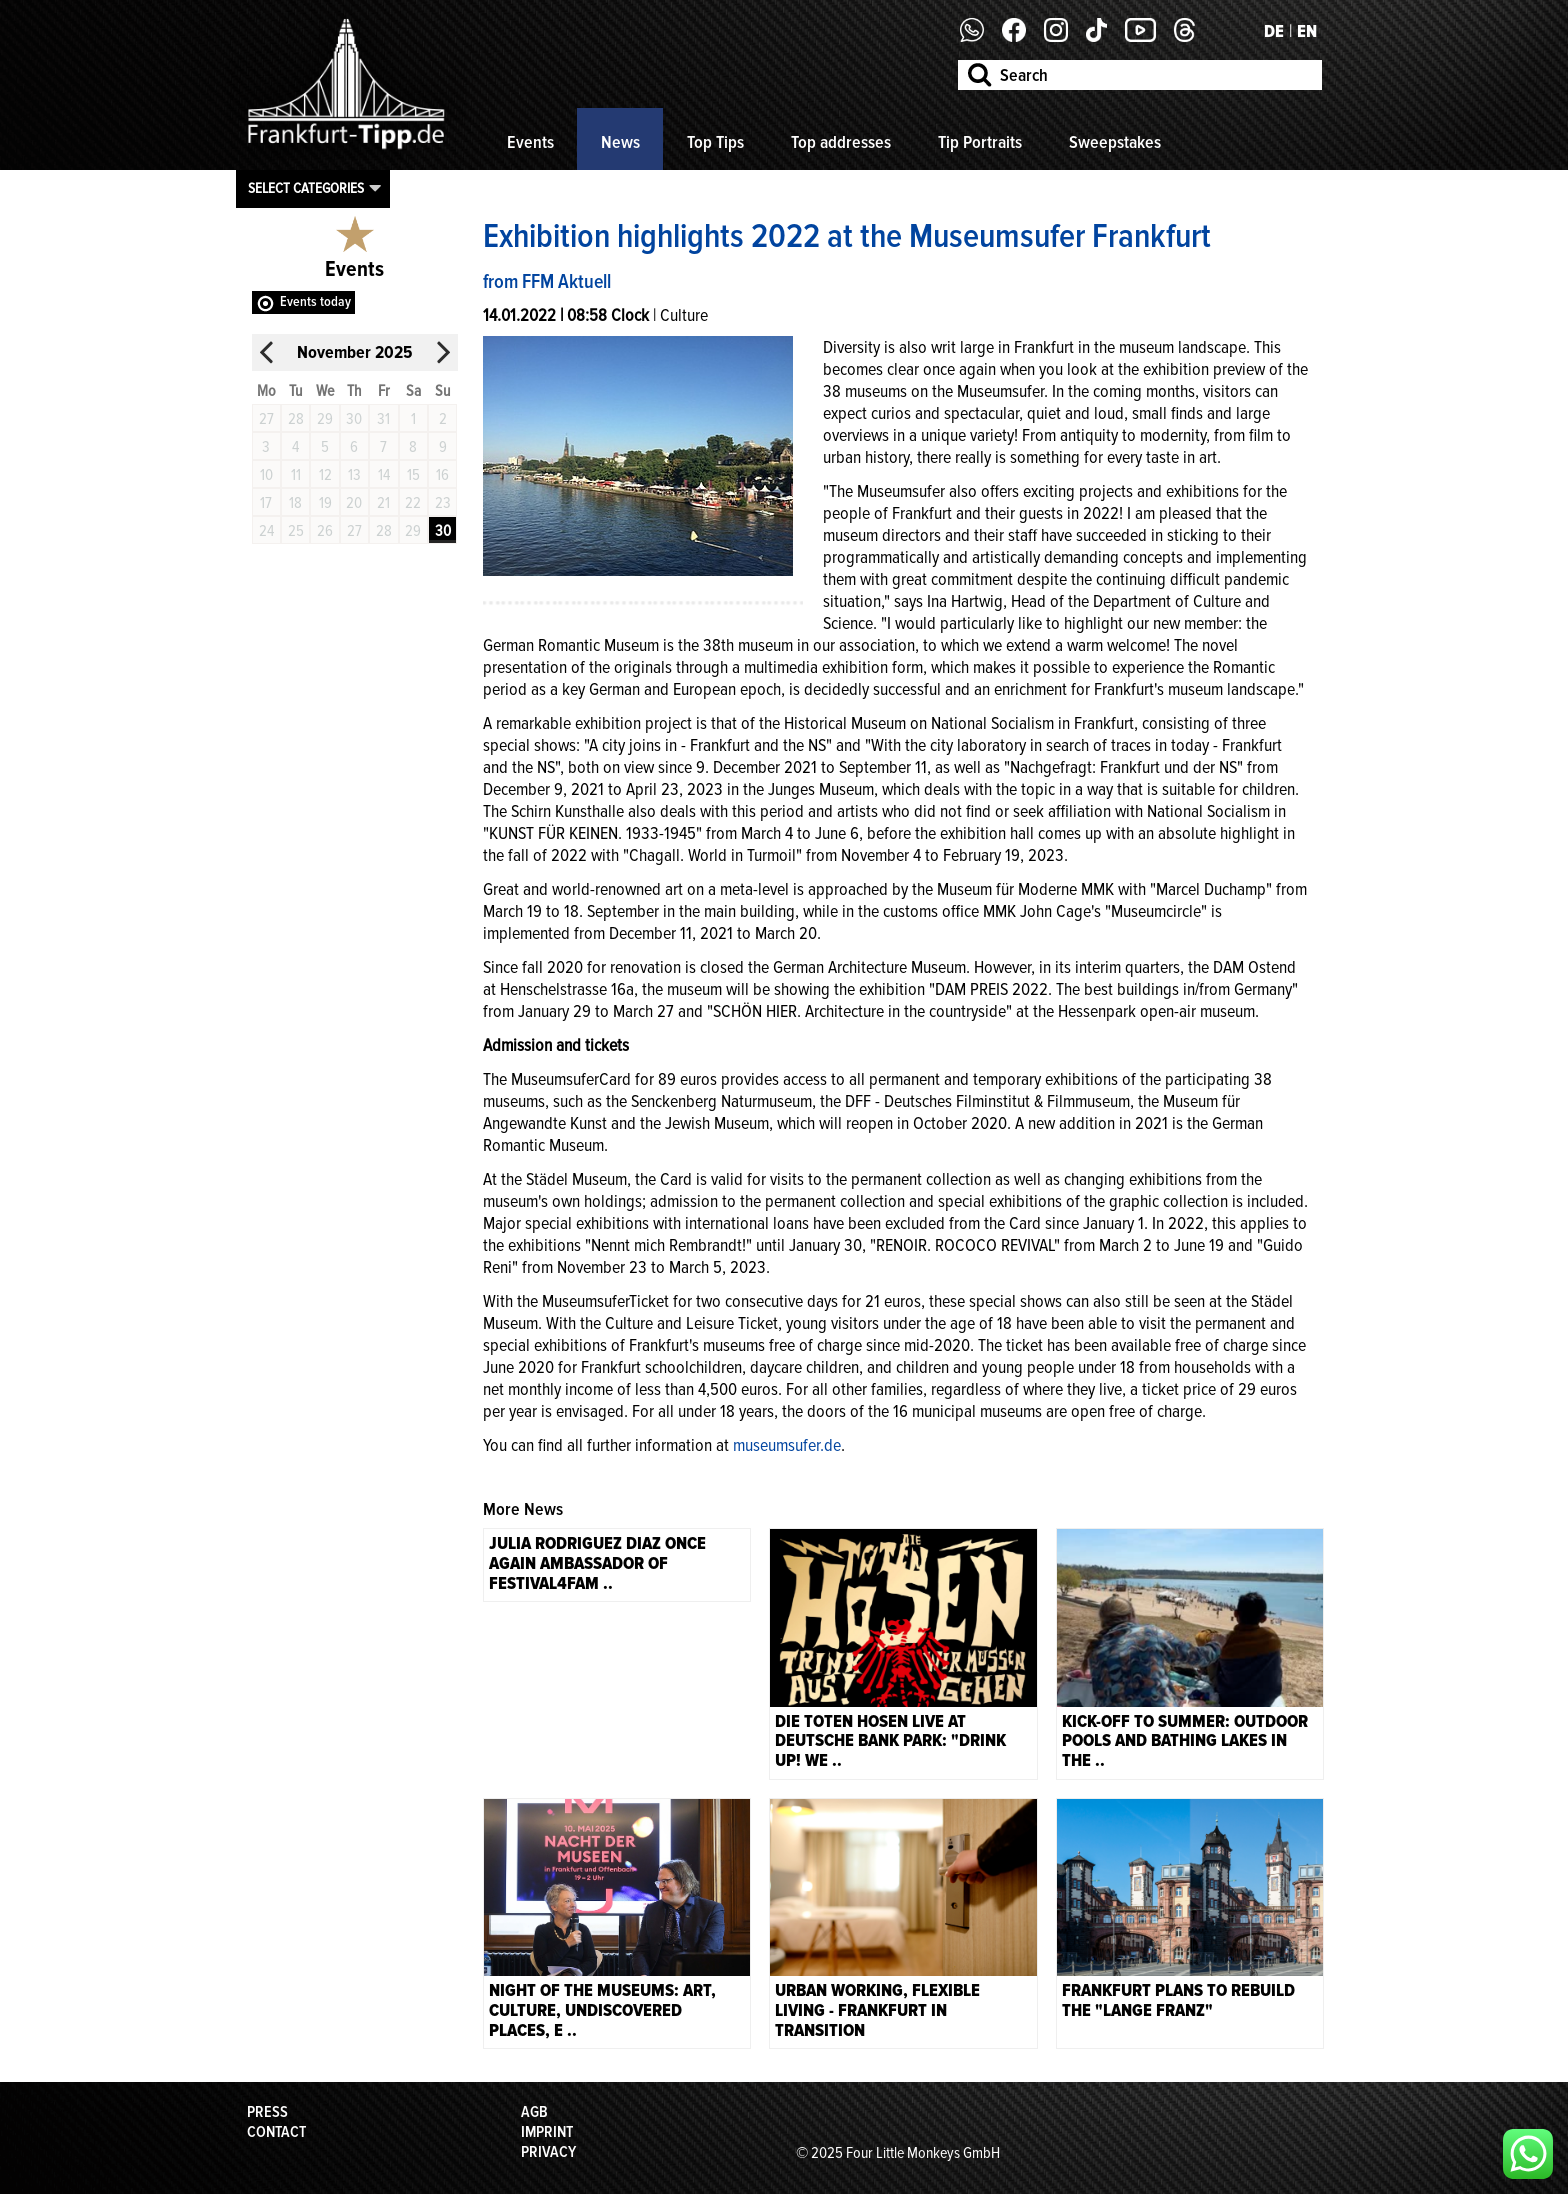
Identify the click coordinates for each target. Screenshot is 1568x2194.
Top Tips (715, 142)
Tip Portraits (980, 142)
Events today (315, 301)
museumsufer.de (787, 1445)
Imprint (547, 2132)
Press (267, 2112)
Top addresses (841, 142)
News (620, 142)
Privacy (548, 2152)
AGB (534, 2112)
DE (1274, 31)
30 (443, 531)
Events (530, 142)
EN (1307, 31)
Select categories (306, 188)
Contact (276, 2132)
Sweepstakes (1115, 142)
